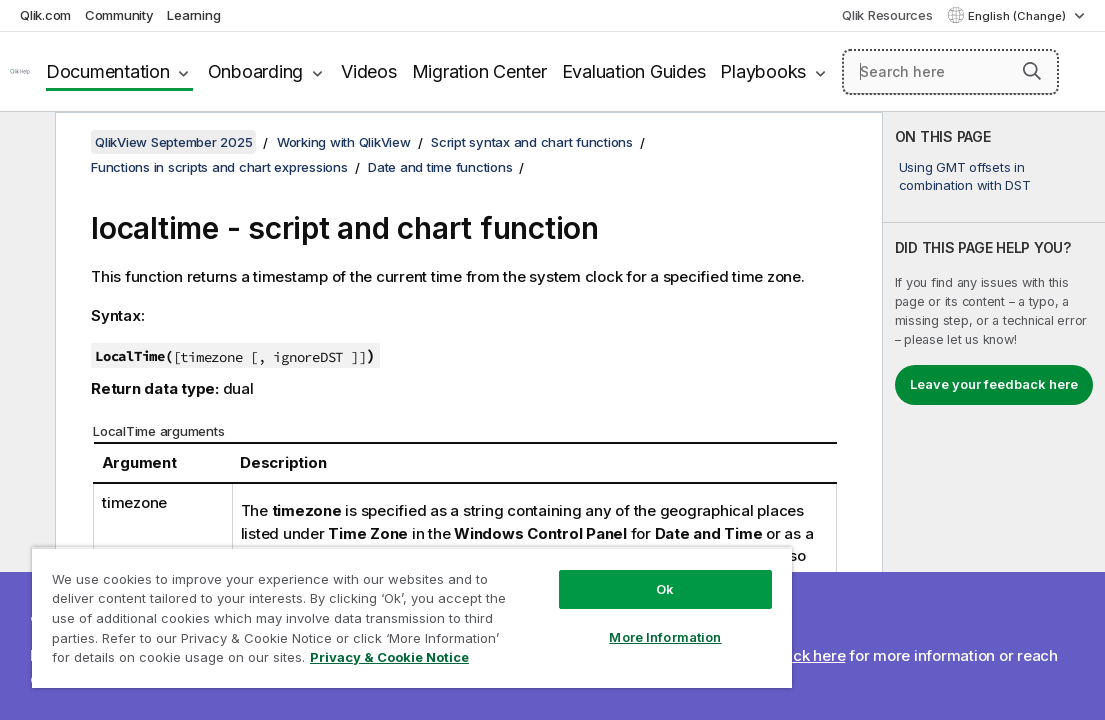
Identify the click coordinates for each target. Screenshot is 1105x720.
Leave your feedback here (994, 384)
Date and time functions (440, 167)
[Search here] (950, 72)
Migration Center (479, 71)
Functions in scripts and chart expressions (219, 167)
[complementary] (994, 416)
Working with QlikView (344, 142)
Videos (369, 71)
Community (119, 15)
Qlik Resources (887, 15)
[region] (352, 600)
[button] (1032, 71)
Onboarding (256, 71)
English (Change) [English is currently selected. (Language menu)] (1018, 16)
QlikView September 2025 (173, 142)
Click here (810, 655)
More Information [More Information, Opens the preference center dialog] (565, 602)
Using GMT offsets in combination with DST (965, 176)
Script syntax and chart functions (532, 142)
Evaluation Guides (634, 71)
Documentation (108, 71)
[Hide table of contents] (25, 143)
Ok (564, 554)
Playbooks (763, 71)
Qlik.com (45, 15)
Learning (193, 15)
